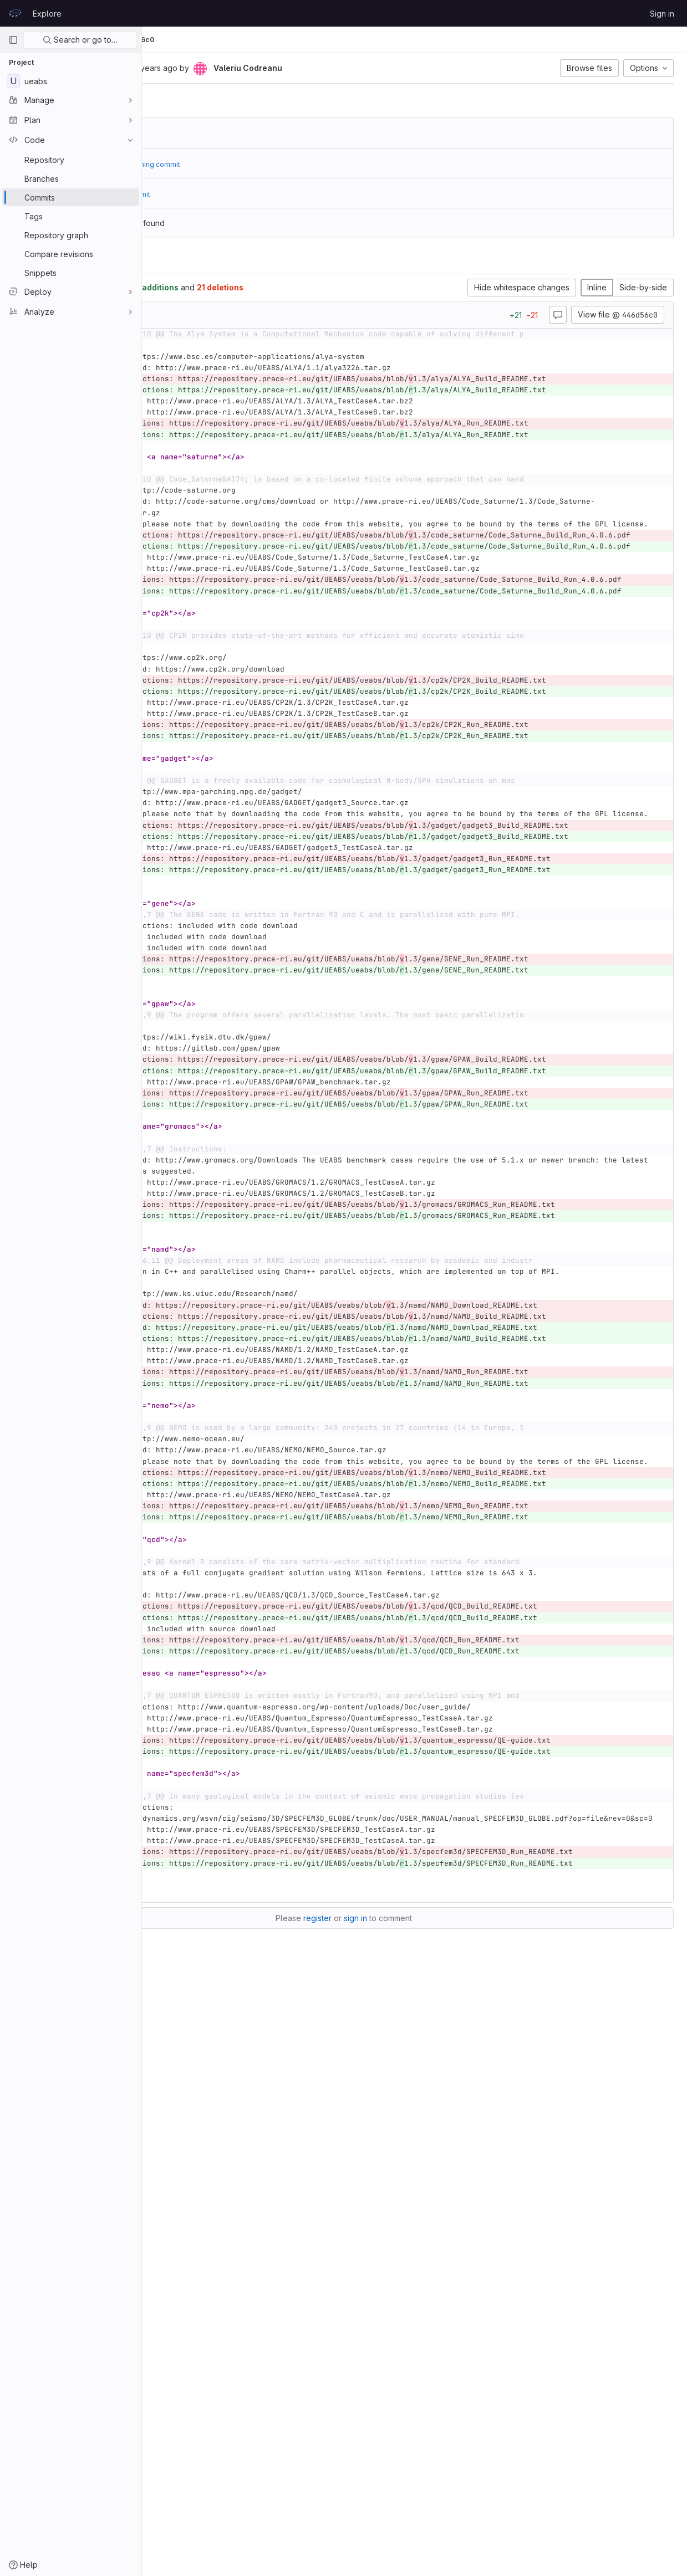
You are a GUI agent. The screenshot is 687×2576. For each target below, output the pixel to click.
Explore (47, 13)
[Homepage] (15, 13)
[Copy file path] (240, 314)
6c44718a (226, 133)
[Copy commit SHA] (230, 68)
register (388, 2509)
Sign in (662, 13)
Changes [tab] (186, 260)
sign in (426, 2509)
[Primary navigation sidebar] (13, 40)
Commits (235, 39)
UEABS (166, 39)
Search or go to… (80, 39)
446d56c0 (278, 39)
